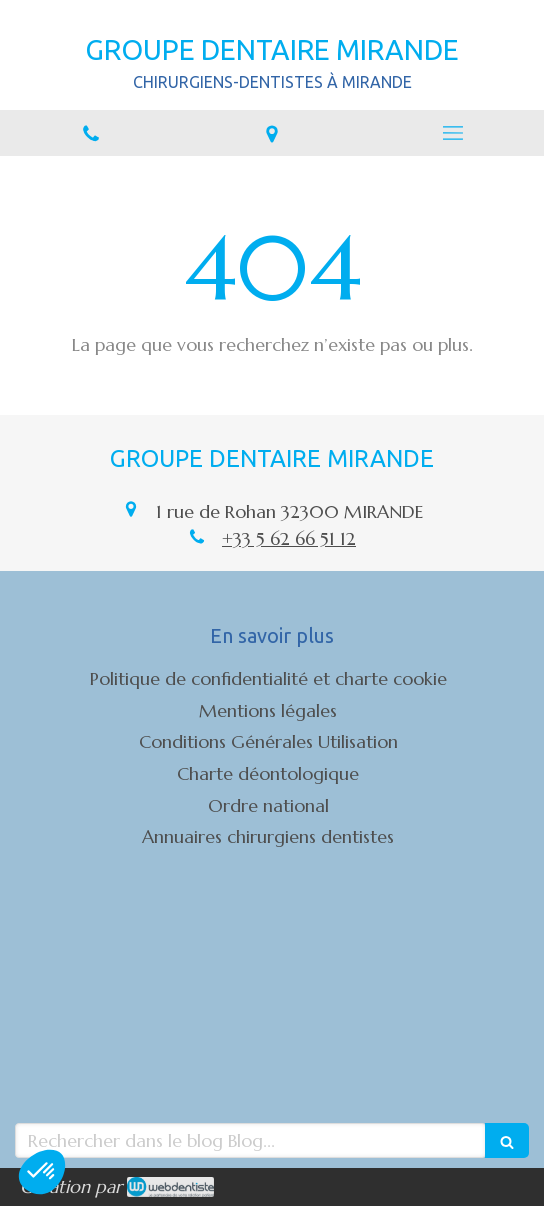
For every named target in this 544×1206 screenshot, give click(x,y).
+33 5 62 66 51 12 (289, 538)
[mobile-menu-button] (453, 133)
